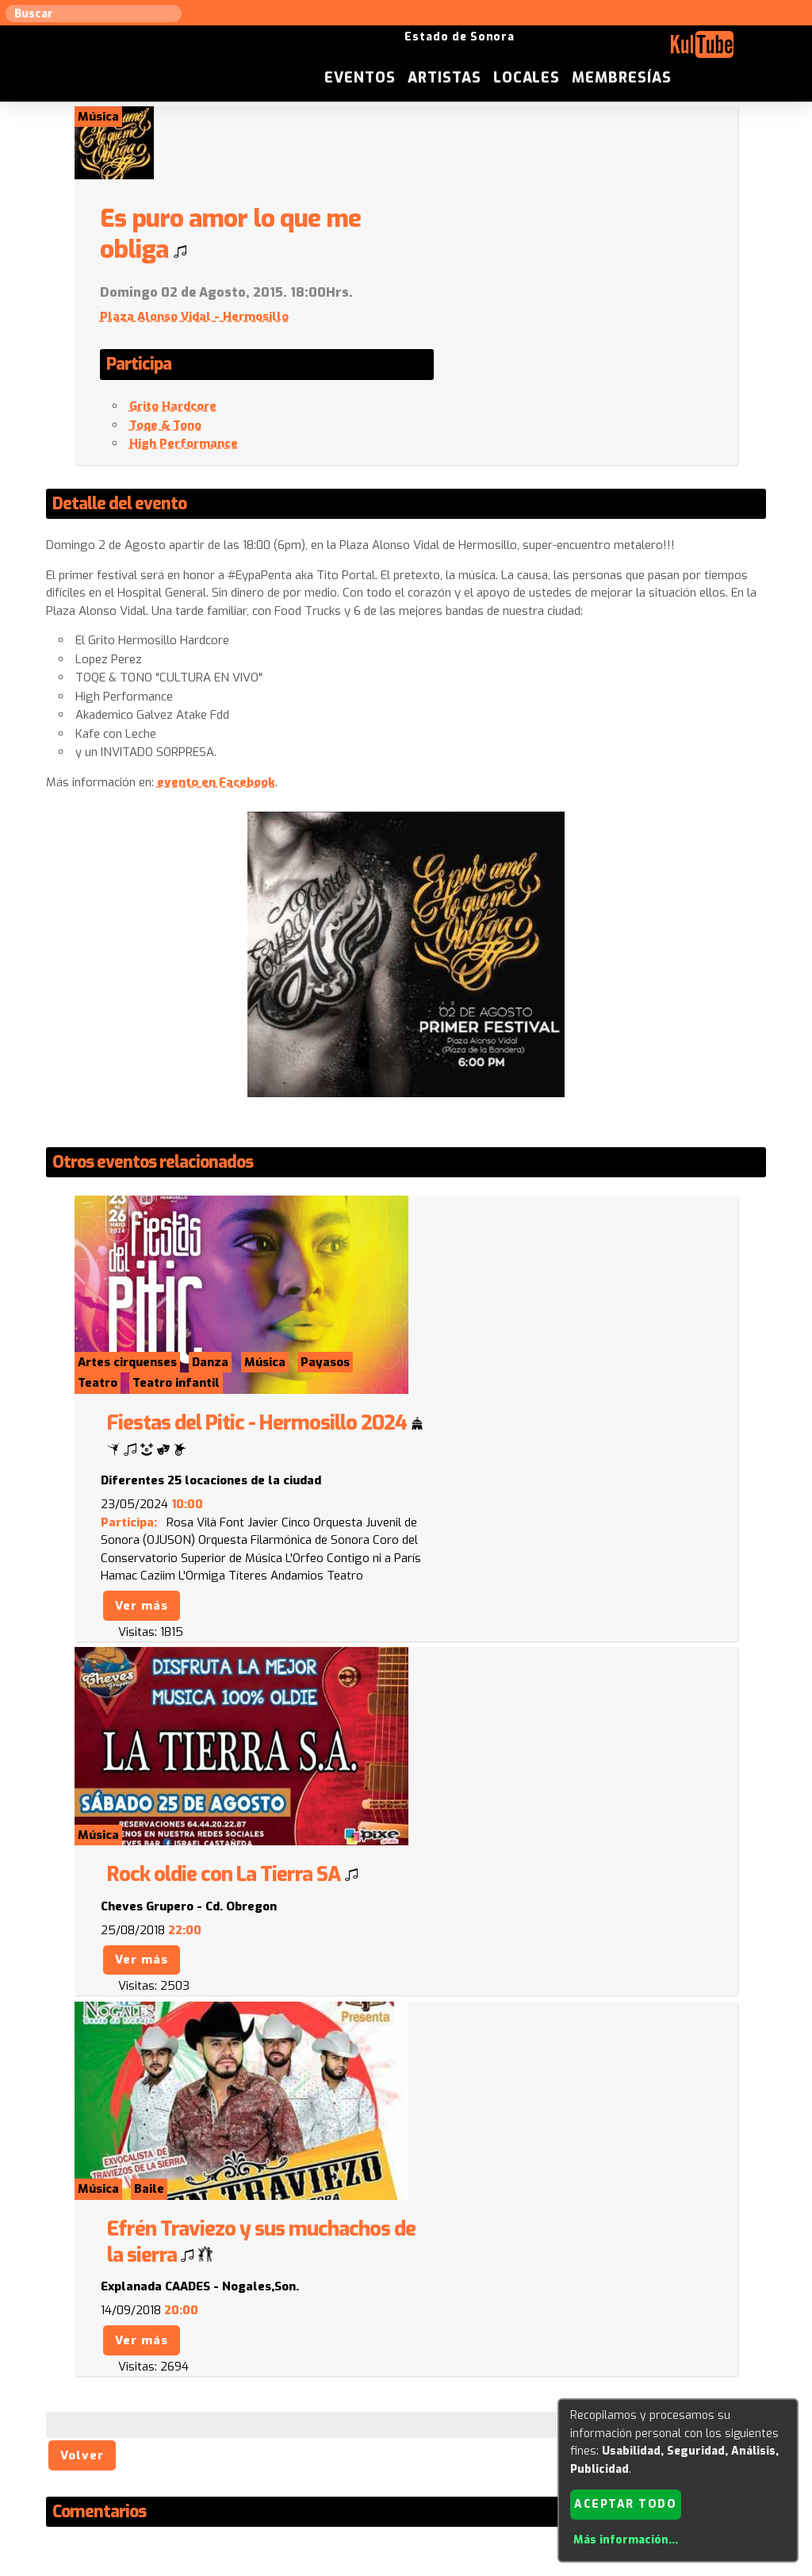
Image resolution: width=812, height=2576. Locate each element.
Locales (623, 50)
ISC (502, 2416)
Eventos (456, 50)
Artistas (541, 50)
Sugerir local (200, 2416)
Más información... (625, 2539)
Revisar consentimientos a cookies (406, 2567)
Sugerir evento (292, 2416)
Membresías (719, 50)
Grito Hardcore (492, 335)
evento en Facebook (218, 710)
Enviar (135, 2338)
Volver (83, 1859)
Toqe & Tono (485, 353)
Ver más (460, 1336)
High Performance (503, 372)
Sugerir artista (108, 2416)
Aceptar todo (625, 2503)
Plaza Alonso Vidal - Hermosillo (513, 244)
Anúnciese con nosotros (415, 2416)
